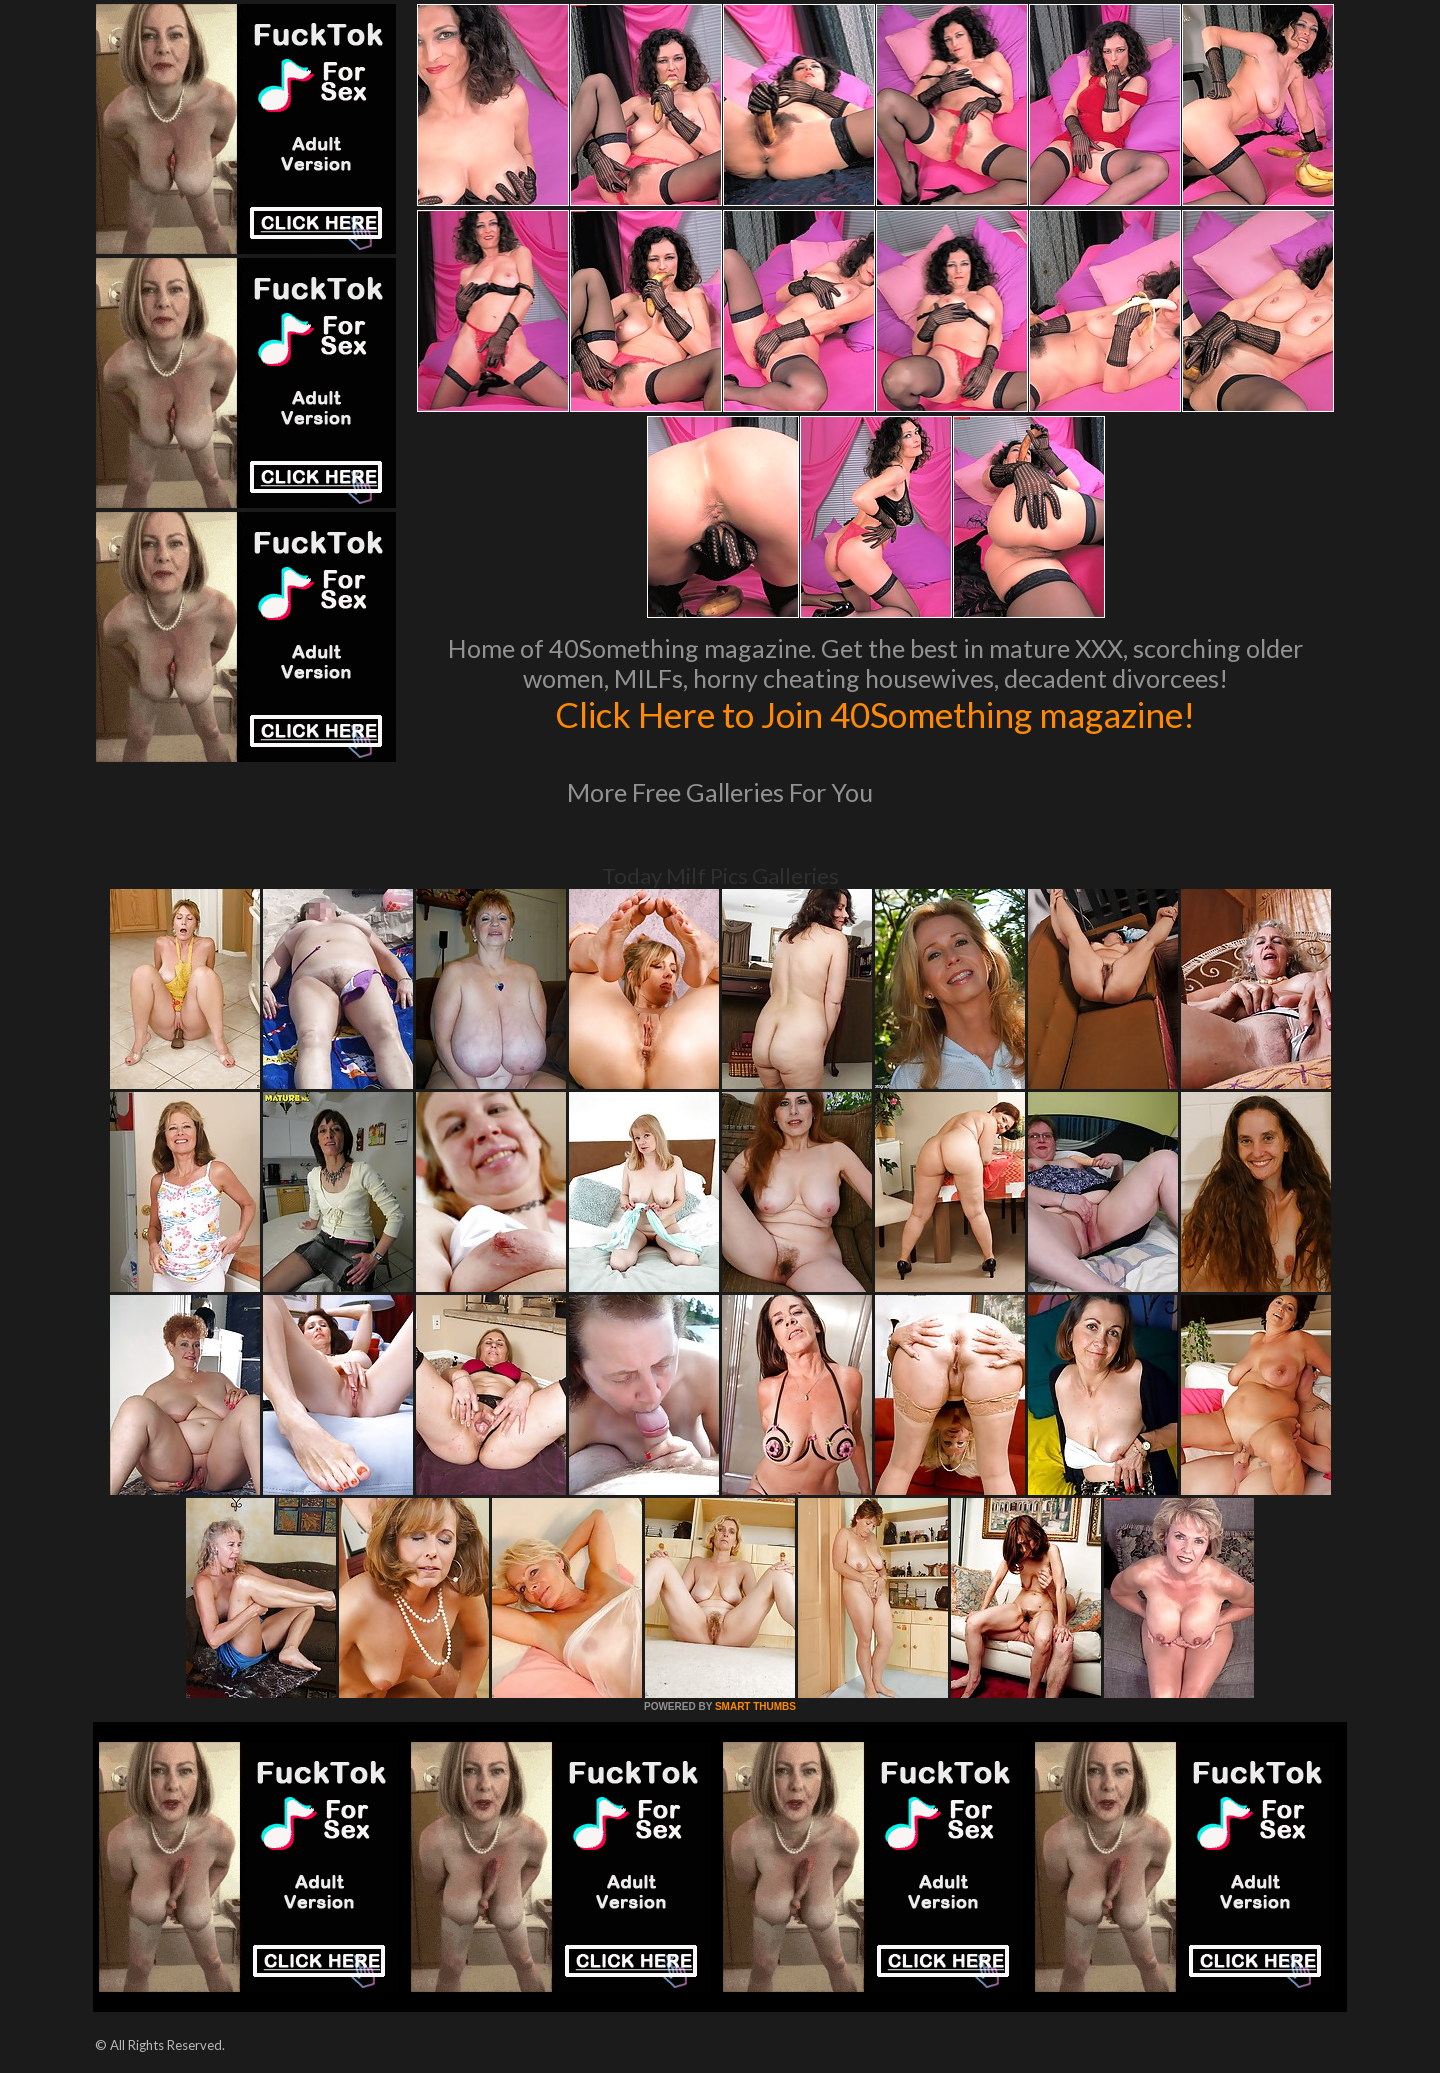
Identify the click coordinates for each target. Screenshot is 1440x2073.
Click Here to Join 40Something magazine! (875, 714)
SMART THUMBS (755, 1706)
